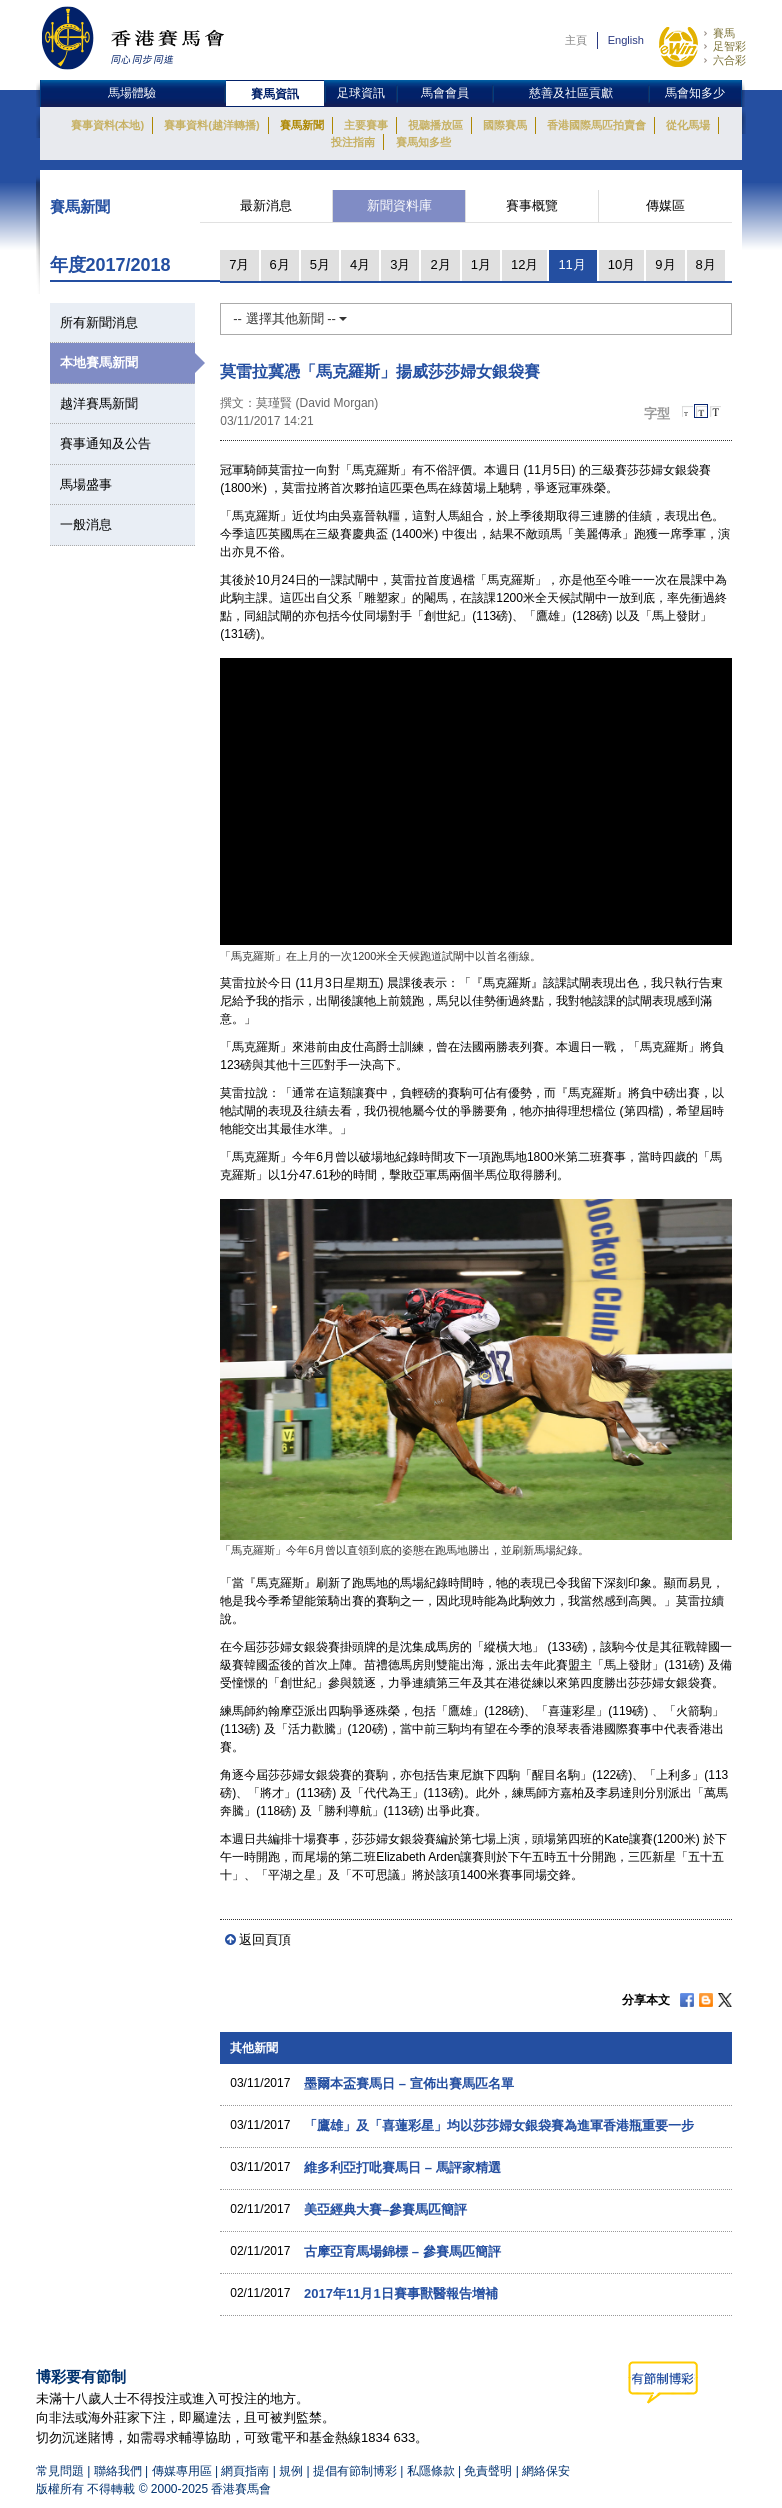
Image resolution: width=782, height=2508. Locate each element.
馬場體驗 (132, 93)
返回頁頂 (265, 1939)
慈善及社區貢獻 (571, 93)
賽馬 (724, 33)
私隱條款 (431, 2471)
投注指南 (353, 142)
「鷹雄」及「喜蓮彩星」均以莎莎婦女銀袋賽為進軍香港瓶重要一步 (499, 2125)
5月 (320, 264)
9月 (665, 264)
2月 (440, 264)
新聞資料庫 (399, 205)
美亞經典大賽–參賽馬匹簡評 (385, 2209)
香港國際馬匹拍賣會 (596, 125)
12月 (524, 264)
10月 (621, 264)
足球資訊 (361, 93)
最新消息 (266, 205)
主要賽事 (366, 125)
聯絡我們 (118, 2471)
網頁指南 (245, 2471)
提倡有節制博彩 (355, 2471)
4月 (360, 264)
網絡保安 (546, 2471)
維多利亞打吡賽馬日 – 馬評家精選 (402, 2167)
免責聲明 (488, 2471)
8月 (706, 264)
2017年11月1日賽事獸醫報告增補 (401, 2293)
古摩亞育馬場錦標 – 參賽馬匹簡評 (402, 2251)
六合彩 (729, 60)
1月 (481, 264)
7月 (239, 264)
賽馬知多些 (423, 142)
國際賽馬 (505, 125)
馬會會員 (445, 93)
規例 (292, 2471)
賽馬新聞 (302, 125)
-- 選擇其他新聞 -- (290, 318)
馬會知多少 (695, 93)
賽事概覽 (532, 205)
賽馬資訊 (275, 94)
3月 (400, 264)
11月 (571, 264)
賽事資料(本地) (107, 125)
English (626, 40)
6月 (280, 264)
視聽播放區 (435, 125)
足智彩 (729, 46)
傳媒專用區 (182, 2471)
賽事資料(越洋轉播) (211, 125)
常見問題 (60, 2471)
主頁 (576, 40)
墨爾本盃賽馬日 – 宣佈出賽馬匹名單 (408, 2083)
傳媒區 (665, 205)
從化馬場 (688, 125)
